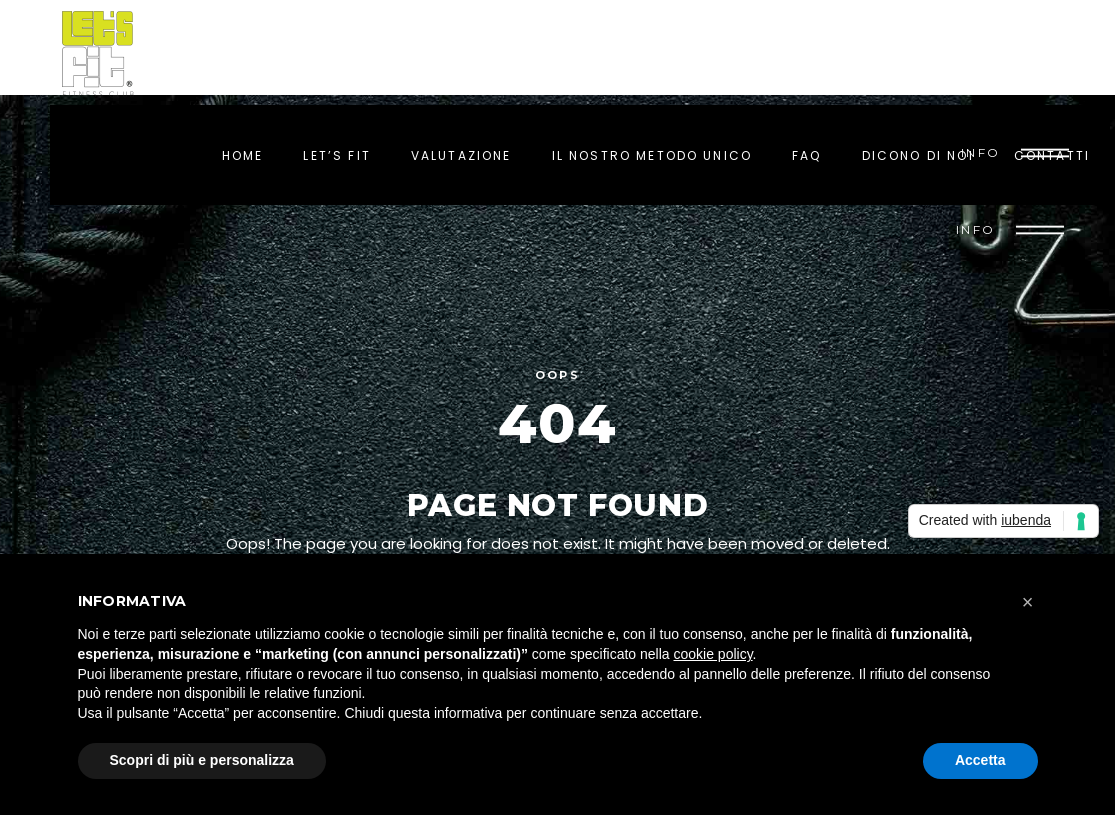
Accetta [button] (980, 760)
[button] (1028, 602)
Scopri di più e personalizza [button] (202, 760)
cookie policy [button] (712, 654)
